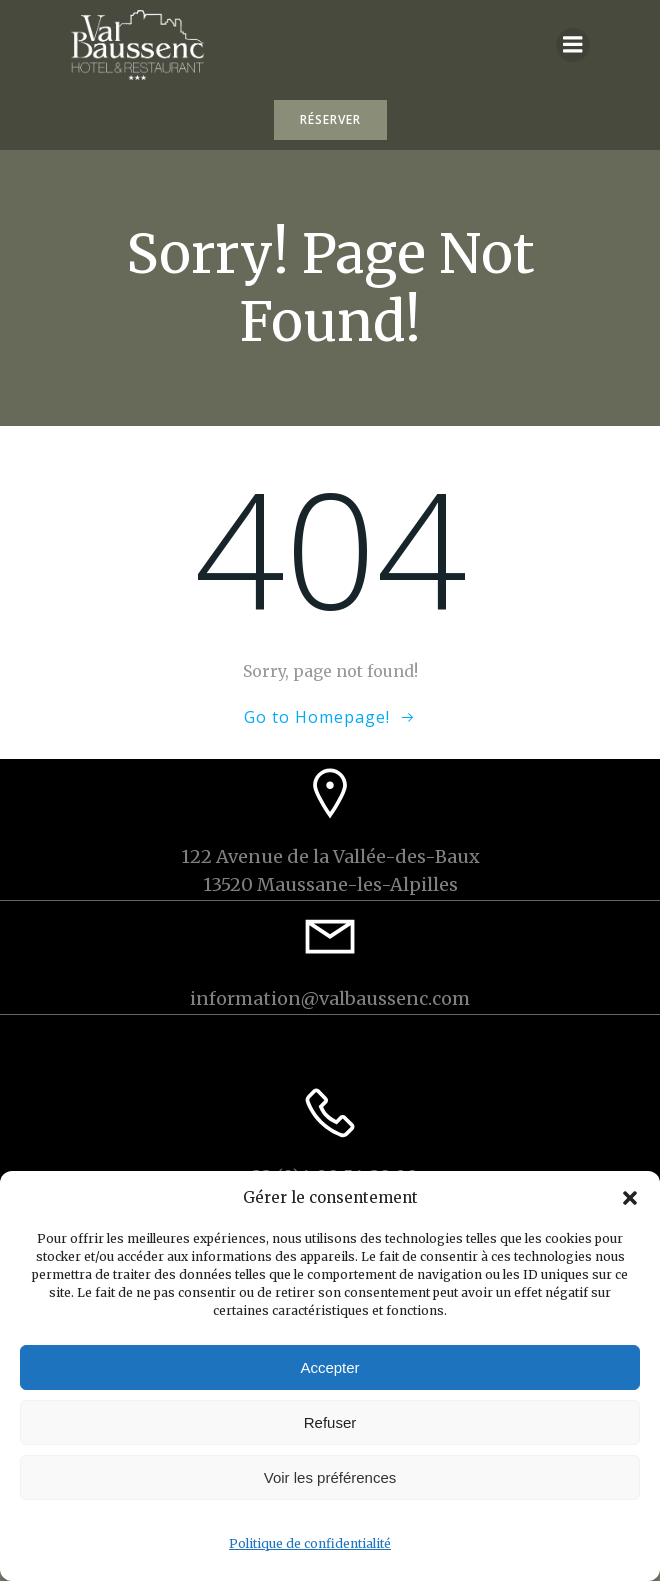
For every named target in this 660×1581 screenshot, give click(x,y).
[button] (630, 1198)
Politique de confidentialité (310, 1543)
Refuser (330, 1422)
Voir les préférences (330, 1477)
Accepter (329, 1367)
